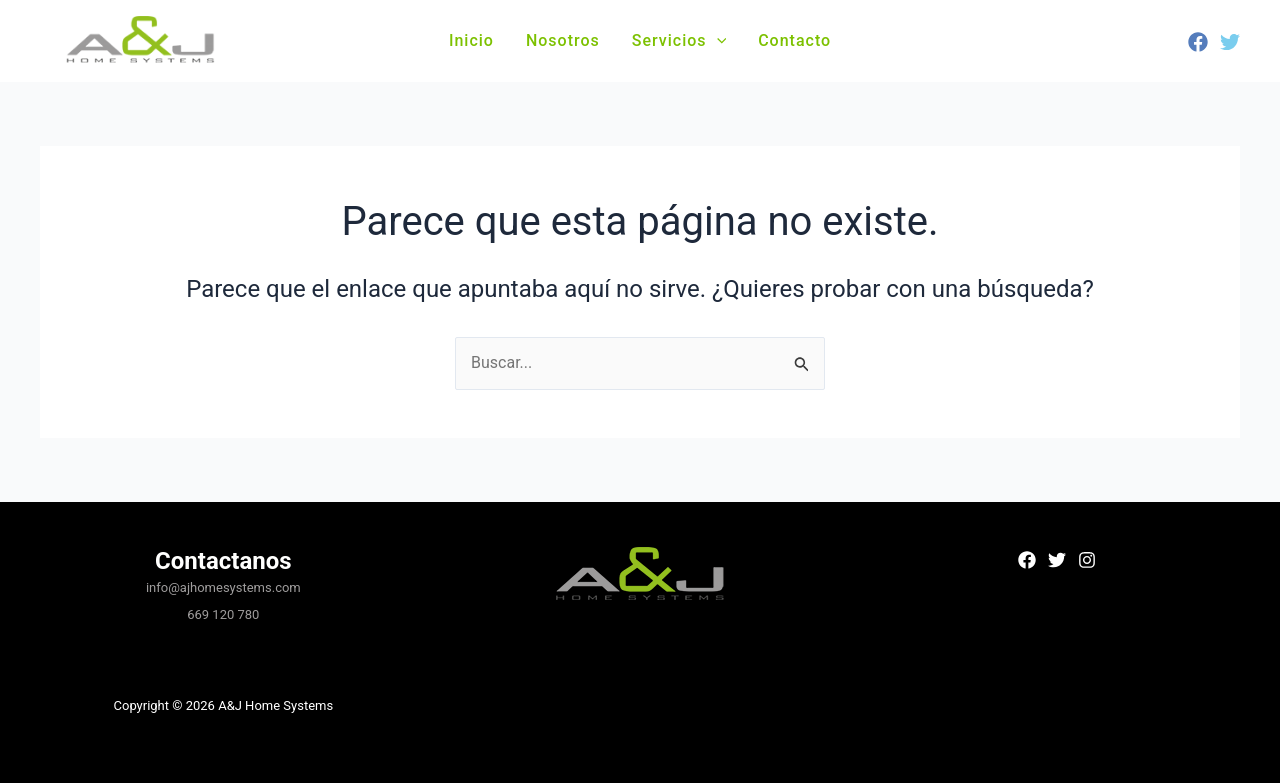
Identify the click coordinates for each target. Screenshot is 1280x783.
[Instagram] (1087, 560)
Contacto (794, 40)
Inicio (471, 40)
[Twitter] (1230, 42)
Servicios (679, 40)
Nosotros (563, 40)
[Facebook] (1198, 42)
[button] (717, 41)
